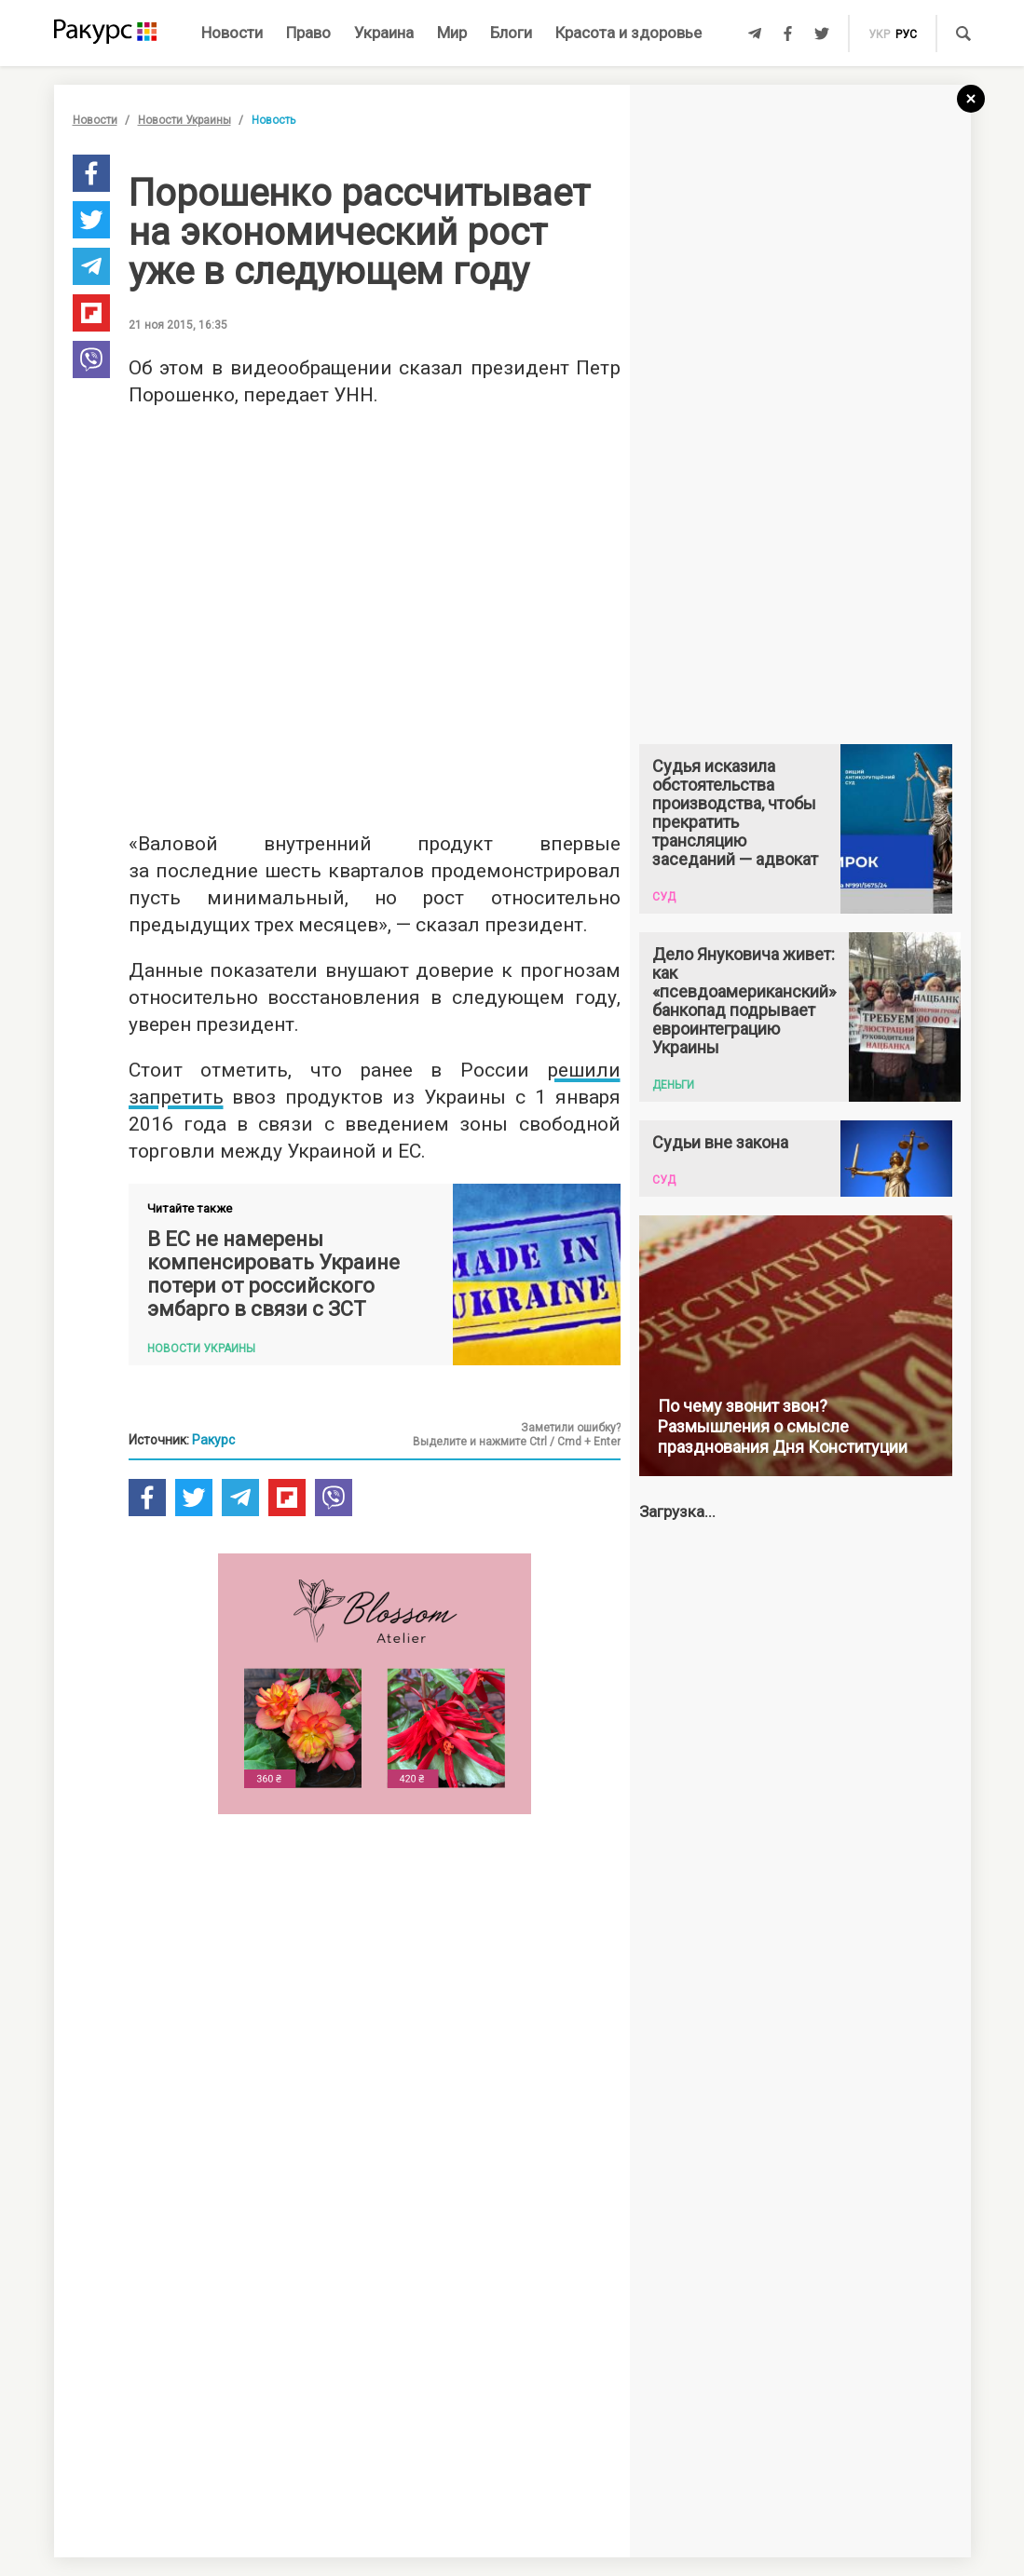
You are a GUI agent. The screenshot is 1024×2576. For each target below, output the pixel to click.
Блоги (511, 32)
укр (879, 34)
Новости (232, 32)
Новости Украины (184, 120)
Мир (452, 32)
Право (308, 32)
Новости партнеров (182, 2283)
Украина (384, 32)
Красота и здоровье (628, 32)
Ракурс (213, 1439)
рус (906, 34)
